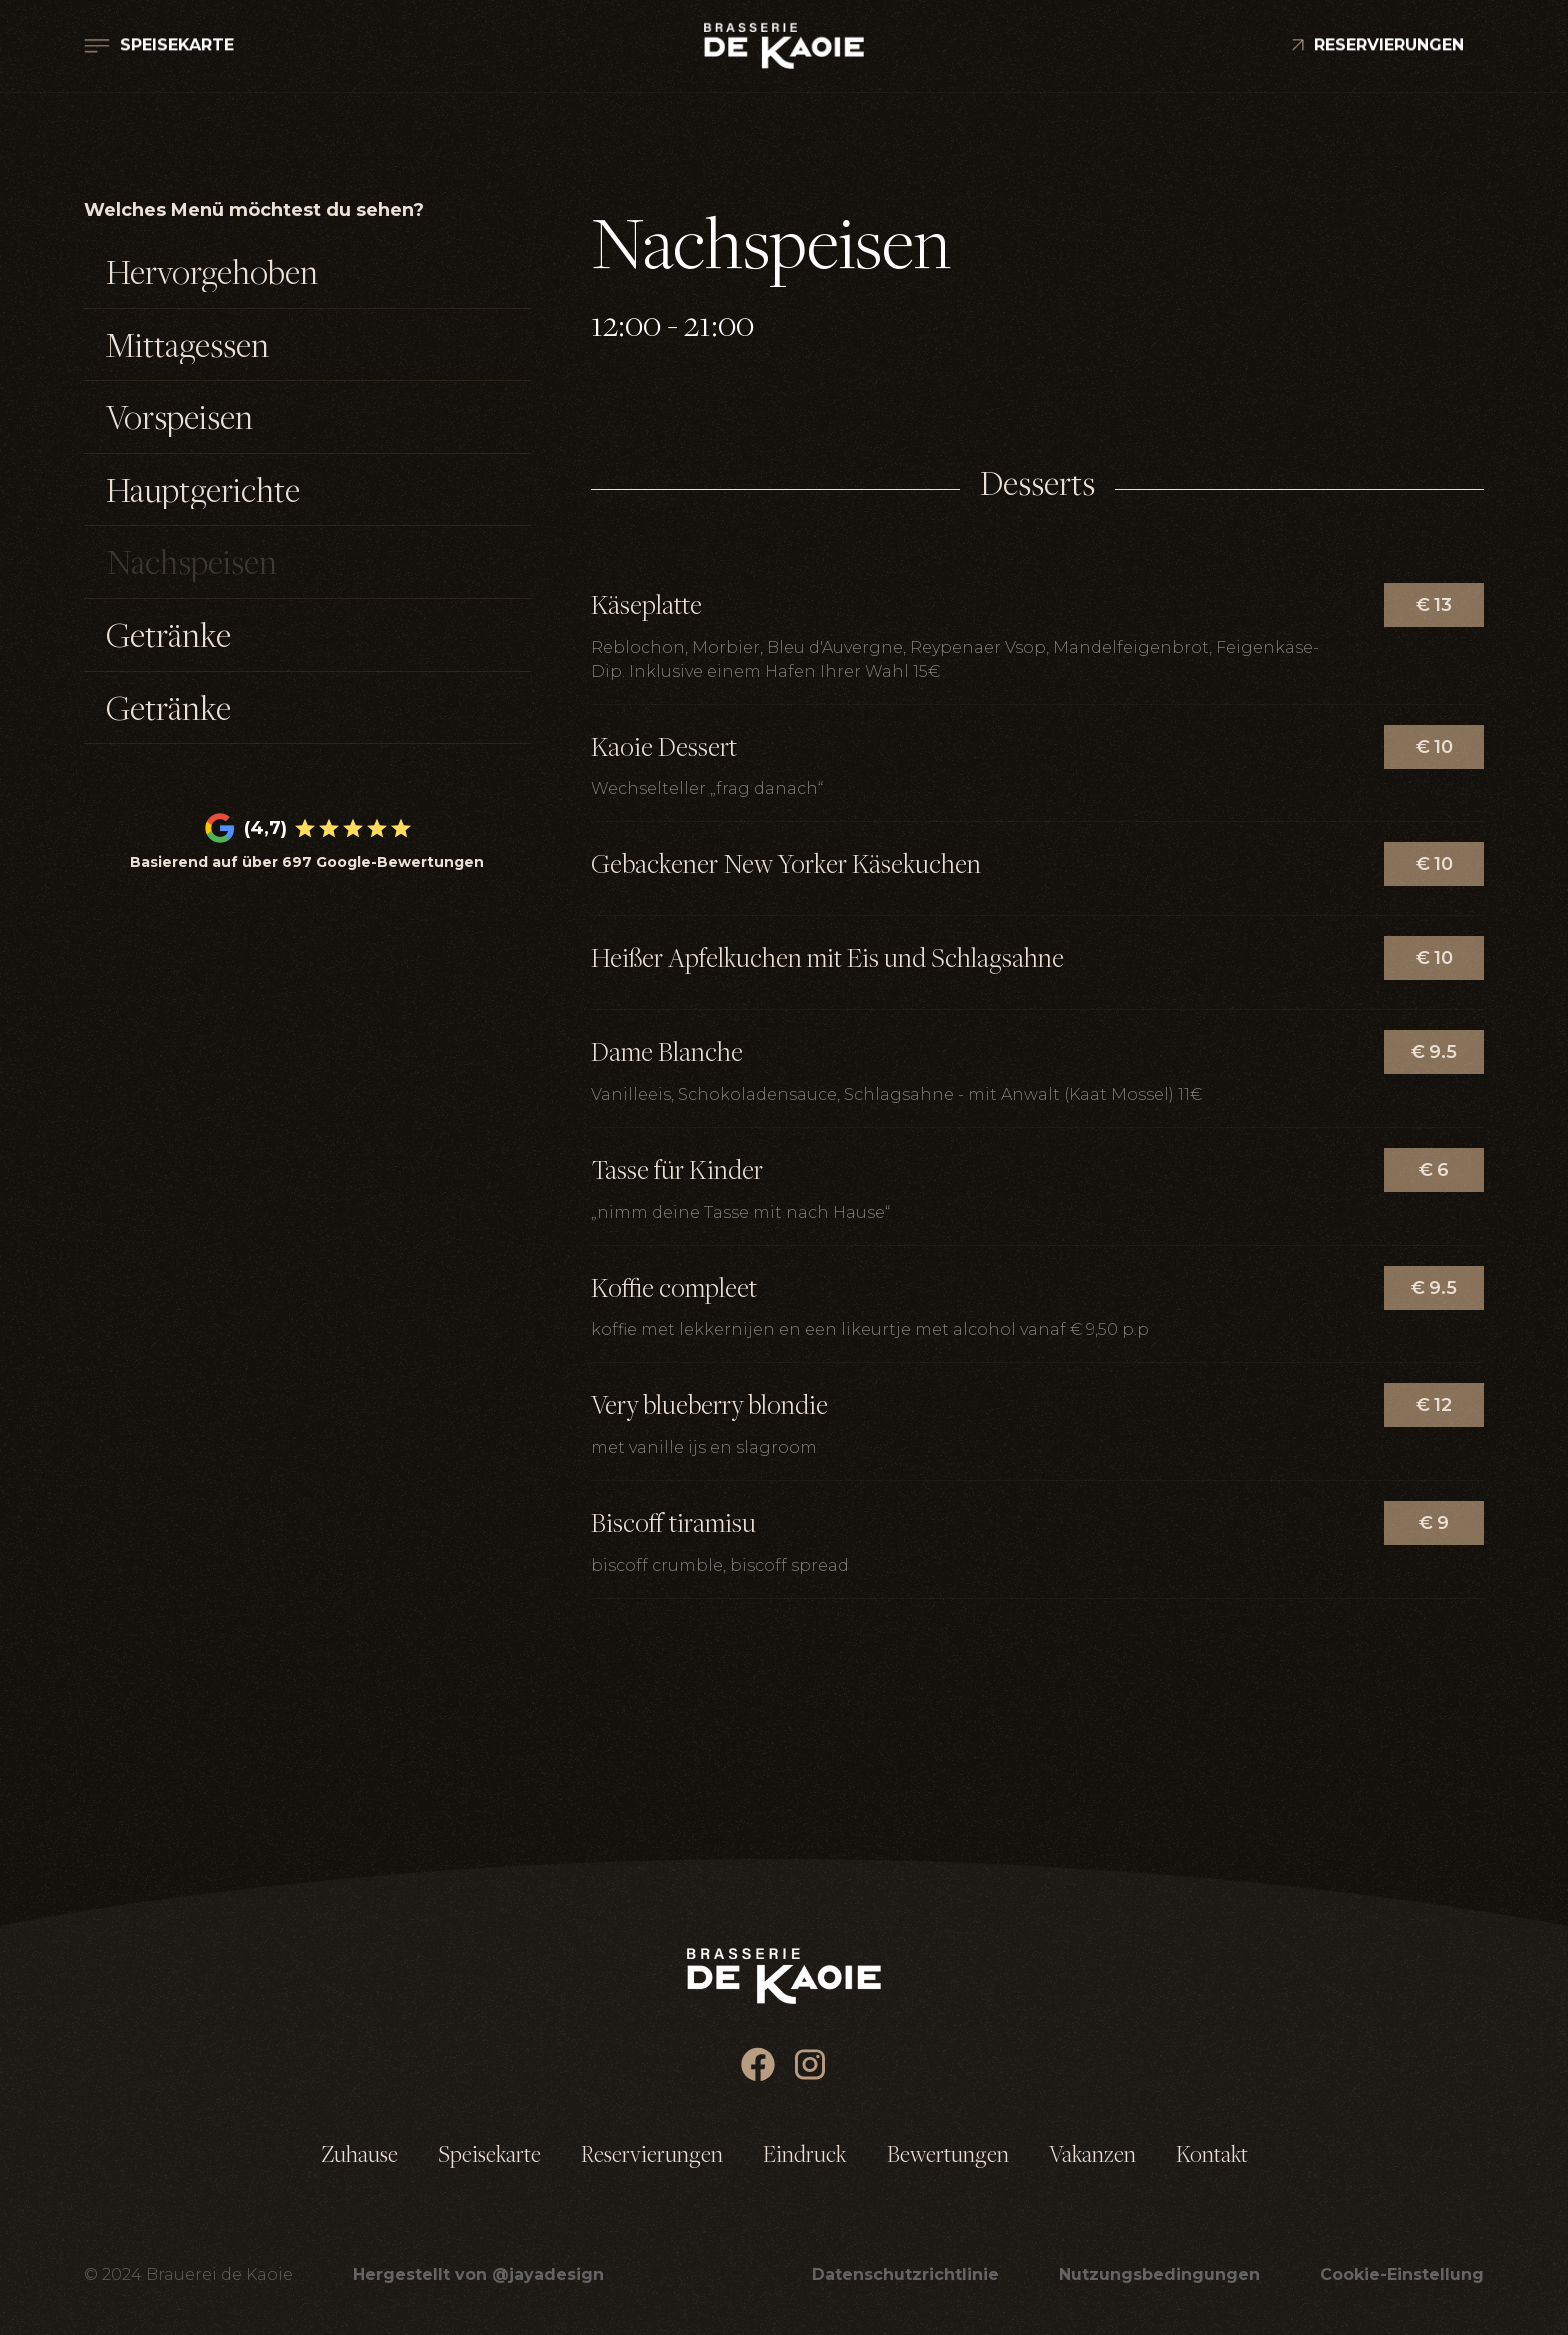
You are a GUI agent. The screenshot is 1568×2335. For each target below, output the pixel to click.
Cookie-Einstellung (1402, 2274)
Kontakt (1212, 2154)
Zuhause (359, 2154)
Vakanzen (1092, 2154)
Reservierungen (652, 2154)
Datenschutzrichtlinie (905, 2274)
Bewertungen (948, 2154)
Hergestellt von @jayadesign (478, 2274)
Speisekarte (489, 2154)
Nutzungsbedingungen (1159, 2274)
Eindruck (805, 2154)
